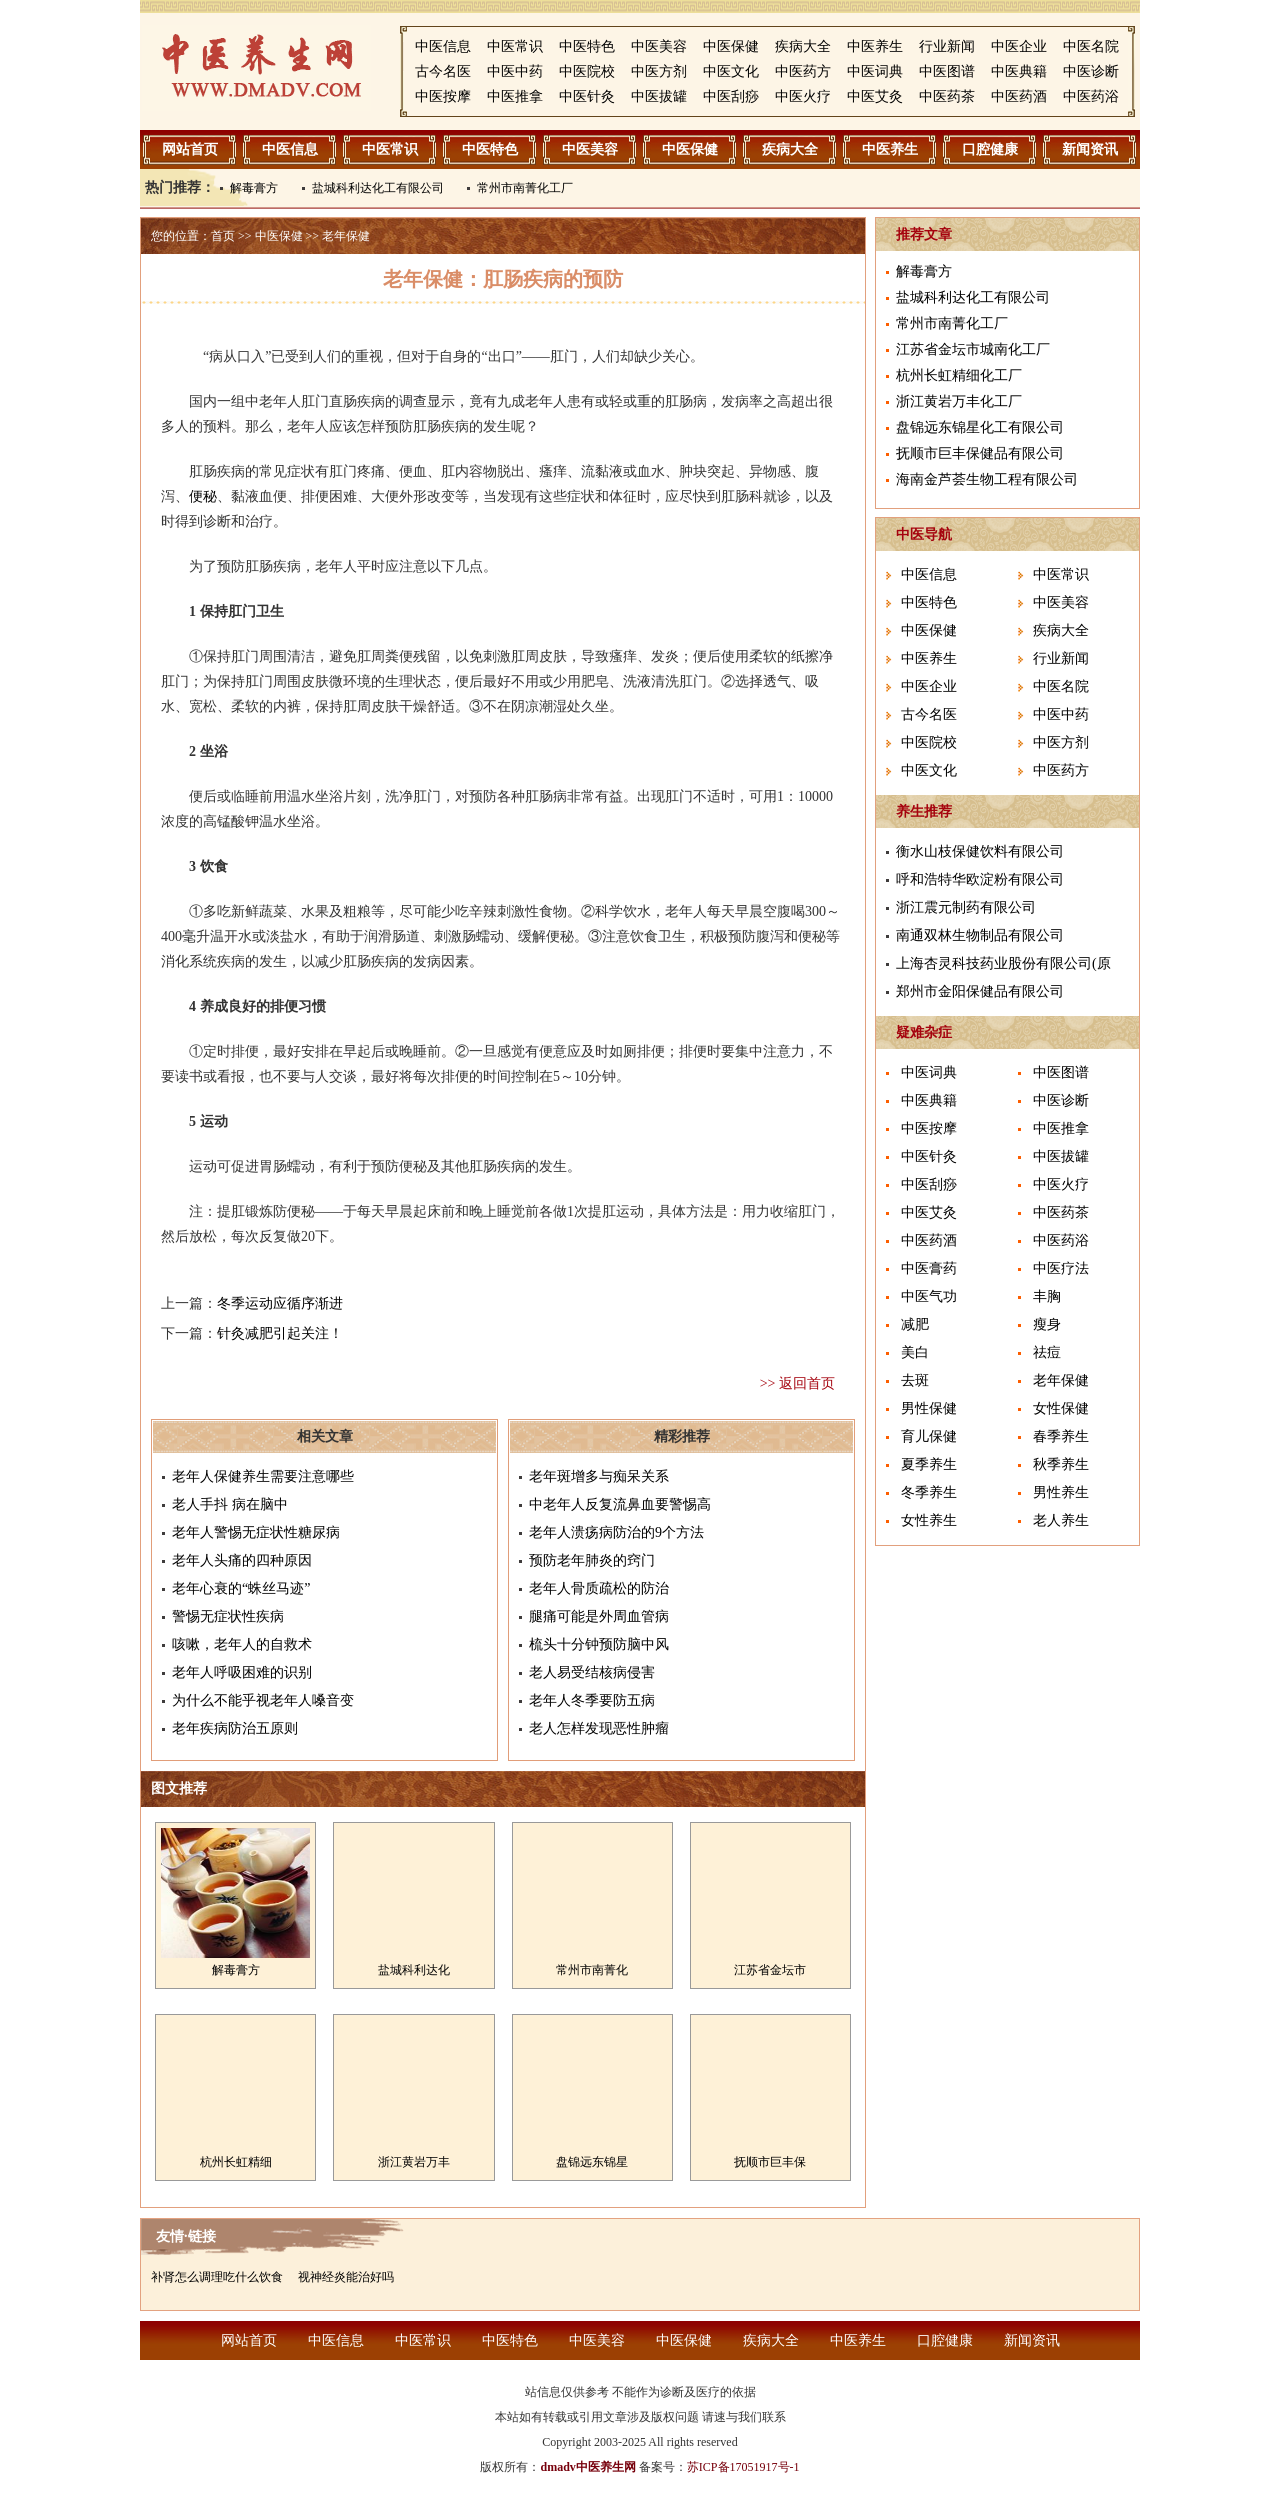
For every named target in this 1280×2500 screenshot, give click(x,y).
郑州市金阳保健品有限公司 (980, 991)
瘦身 (1047, 1324)
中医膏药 (929, 1268)
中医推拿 (515, 96)
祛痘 (1047, 1352)
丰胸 (1047, 1296)
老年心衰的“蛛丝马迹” (241, 1588)
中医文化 (731, 71)
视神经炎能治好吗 (346, 2277)
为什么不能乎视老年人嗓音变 (263, 1700)
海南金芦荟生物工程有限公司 (987, 479)
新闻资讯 (1090, 149)
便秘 (203, 496)
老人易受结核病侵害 (592, 1672)
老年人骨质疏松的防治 (599, 1588)
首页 (223, 236)
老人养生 (1061, 1520)
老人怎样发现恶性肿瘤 (599, 1728)
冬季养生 (929, 1492)
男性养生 (1061, 1492)
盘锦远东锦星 (592, 2162)
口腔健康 (990, 149)
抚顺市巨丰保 (770, 2162)
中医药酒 (1019, 96)
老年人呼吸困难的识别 (242, 1672)
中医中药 (515, 71)
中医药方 (803, 71)
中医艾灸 (875, 96)
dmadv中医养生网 (587, 2467)
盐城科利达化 (414, 1970)
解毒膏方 (254, 188)
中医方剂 (659, 71)
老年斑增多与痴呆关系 (599, 1476)
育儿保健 (929, 1436)
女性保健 (1061, 1408)
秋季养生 (1061, 1464)
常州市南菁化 (592, 1970)
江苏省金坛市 (770, 1970)
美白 (915, 1352)
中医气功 (929, 1296)
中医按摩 (443, 96)
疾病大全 (803, 46)
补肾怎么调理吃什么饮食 (217, 2277)
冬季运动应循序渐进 (280, 1303)
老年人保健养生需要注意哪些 (263, 1476)
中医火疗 (803, 96)
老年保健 (346, 236)
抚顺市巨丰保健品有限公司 (980, 453)
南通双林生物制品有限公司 (980, 935)
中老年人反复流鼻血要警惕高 (620, 1504)
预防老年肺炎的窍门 (592, 1560)
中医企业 (1019, 46)
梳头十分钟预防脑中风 (599, 1644)
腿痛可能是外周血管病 (599, 1616)
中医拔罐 (659, 96)
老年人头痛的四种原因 (242, 1560)
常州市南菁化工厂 (525, 188)
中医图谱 (947, 71)
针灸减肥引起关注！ (280, 1333)
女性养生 (929, 1520)
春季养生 (1061, 1436)
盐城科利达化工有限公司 (378, 188)
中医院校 (587, 71)
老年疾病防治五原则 (235, 1728)
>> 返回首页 (797, 1383)
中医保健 (731, 46)
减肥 (915, 1324)
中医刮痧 (731, 96)
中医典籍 (1019, 71)
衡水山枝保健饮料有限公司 (980, 851)
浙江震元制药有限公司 (966, 907)
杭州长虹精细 (236, 2162)
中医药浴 (1091, 96)
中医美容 (659, 46)
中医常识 (515, 46)
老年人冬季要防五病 (592, 1700)
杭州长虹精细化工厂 (959, 375)
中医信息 (443, 46)
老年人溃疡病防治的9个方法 (616, 1532)
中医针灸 (587, 96)
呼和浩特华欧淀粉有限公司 (980, 879)
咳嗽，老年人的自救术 (242, 1644)
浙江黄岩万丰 (414, 2162)
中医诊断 (1091, 71)
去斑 (915, 1380)
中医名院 (1091, 46)
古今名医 (443, 71)
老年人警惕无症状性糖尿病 (256, 1532)
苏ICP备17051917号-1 (743, 2467)
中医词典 (875, 71)
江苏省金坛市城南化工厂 (973, 349)
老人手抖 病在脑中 (230, 1504)
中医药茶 (947, 96)
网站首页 (190, 149)
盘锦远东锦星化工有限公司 (980, 427)
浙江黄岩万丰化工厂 (959, 401)
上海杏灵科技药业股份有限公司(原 (1003, 963)
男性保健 (929, 1408)
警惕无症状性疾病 (228, 1616)
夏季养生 (929, 1464)
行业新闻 (947, 46)
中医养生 (875, 46)
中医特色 (587, 46)
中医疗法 (1061, 1268)
